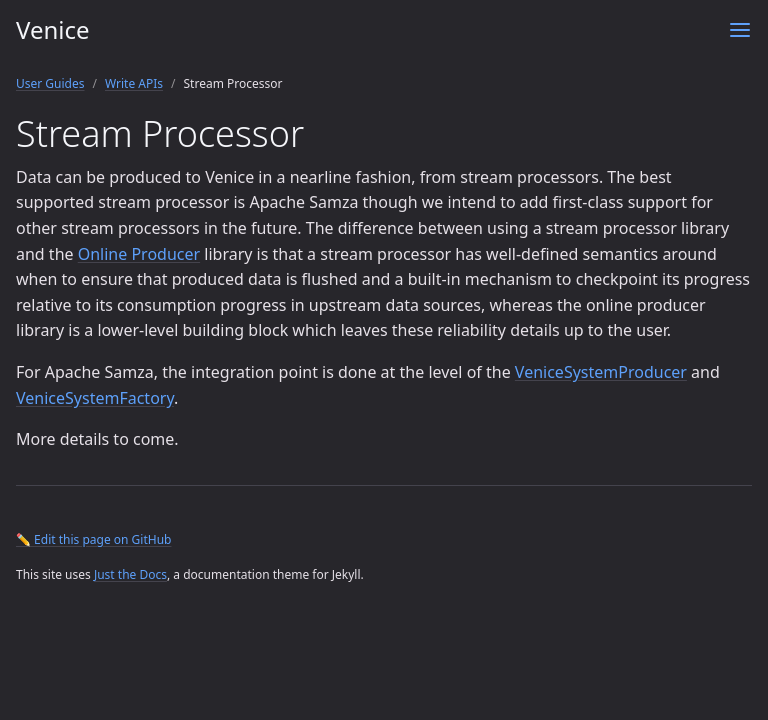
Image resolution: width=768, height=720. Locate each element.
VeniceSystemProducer (601, 372)
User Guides (50, 83)
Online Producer (139, 254)
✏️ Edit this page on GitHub (93, 539)
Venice (53, 29)
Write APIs (134, 83)
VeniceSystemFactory (95, 398)
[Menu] (740, 30)
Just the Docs (130, 574)
